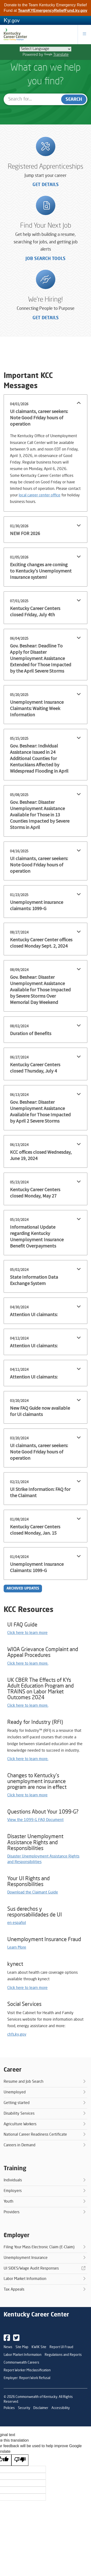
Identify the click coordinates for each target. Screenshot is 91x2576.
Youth (8, 2214)
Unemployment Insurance (26, 2270)
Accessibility (60, 2420)
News (8, 2359)
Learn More (17, 1959)
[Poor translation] (19, 2472)
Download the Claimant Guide (33, 1903)
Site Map (22, 2359)
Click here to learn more (28, 1633)
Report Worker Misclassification (27, 2383)
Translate (56, 55)
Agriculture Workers (20, 2137)
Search (74, 99)
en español (17, 1934)
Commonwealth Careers (21, 2375)
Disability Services (19, 2126)
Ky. (12, 20)
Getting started (17, 2115)
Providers (11, 2225)
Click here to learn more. (29, 1664)
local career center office (39, 495)
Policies (9, 2420)
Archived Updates (23, 1588)
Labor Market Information (25, 2291)
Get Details (46, 185)
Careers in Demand (19, 2158)
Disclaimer (40, 2420)
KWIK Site (39, 2359)
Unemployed (15, 2105)
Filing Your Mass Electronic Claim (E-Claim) (39, 2260)
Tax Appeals (14, 2302)
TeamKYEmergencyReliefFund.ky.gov (52, 10)
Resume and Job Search (23, 2094)
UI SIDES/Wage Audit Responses (31, 2281)
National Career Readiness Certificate (35, 2147)
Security (24, 2420)
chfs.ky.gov (17, 2047)
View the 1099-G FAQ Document (36, 1829)
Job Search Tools (45, 259)
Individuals (13, 2193)
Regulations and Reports (63, 2367)
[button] (45, 414)
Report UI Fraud (61, 2359)
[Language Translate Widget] (45, 49)
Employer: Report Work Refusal (27, 2390)
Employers (13, 2203)
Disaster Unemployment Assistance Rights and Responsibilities (44, 1869)
